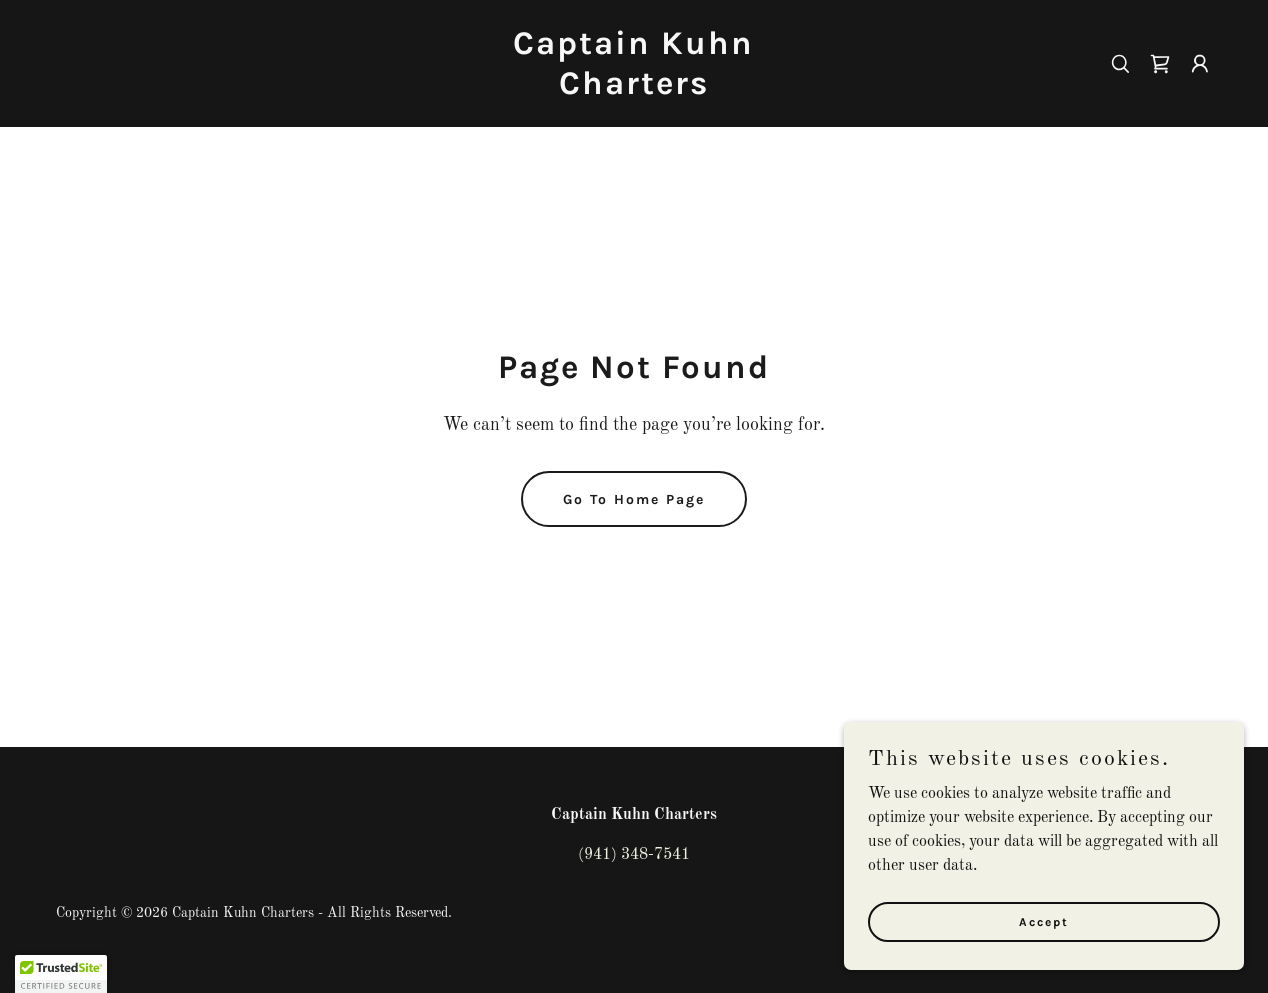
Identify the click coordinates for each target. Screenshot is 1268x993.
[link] (634, 90)
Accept (1044, 921)
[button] (1200, 64)
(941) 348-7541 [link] (634, 855)
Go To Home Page (634, 499)
